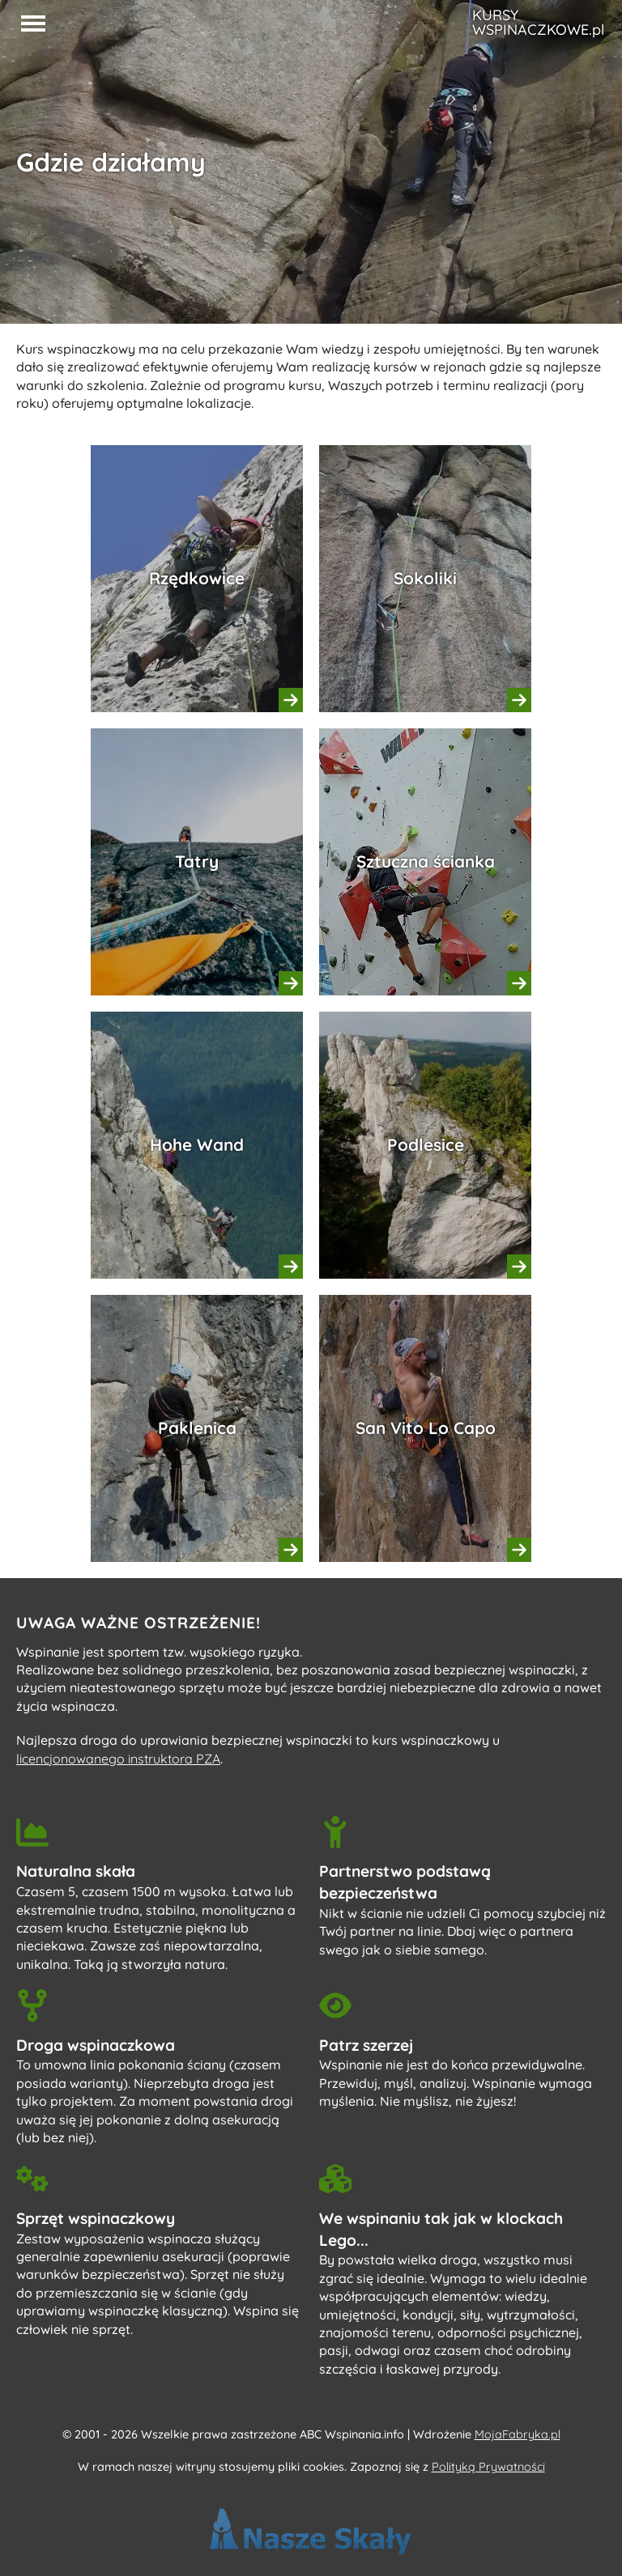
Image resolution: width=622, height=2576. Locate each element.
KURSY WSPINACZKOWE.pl (538, 22)
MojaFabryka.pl (517, 2434)
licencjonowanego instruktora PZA (118, 1759)
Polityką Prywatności (488, 2466)
